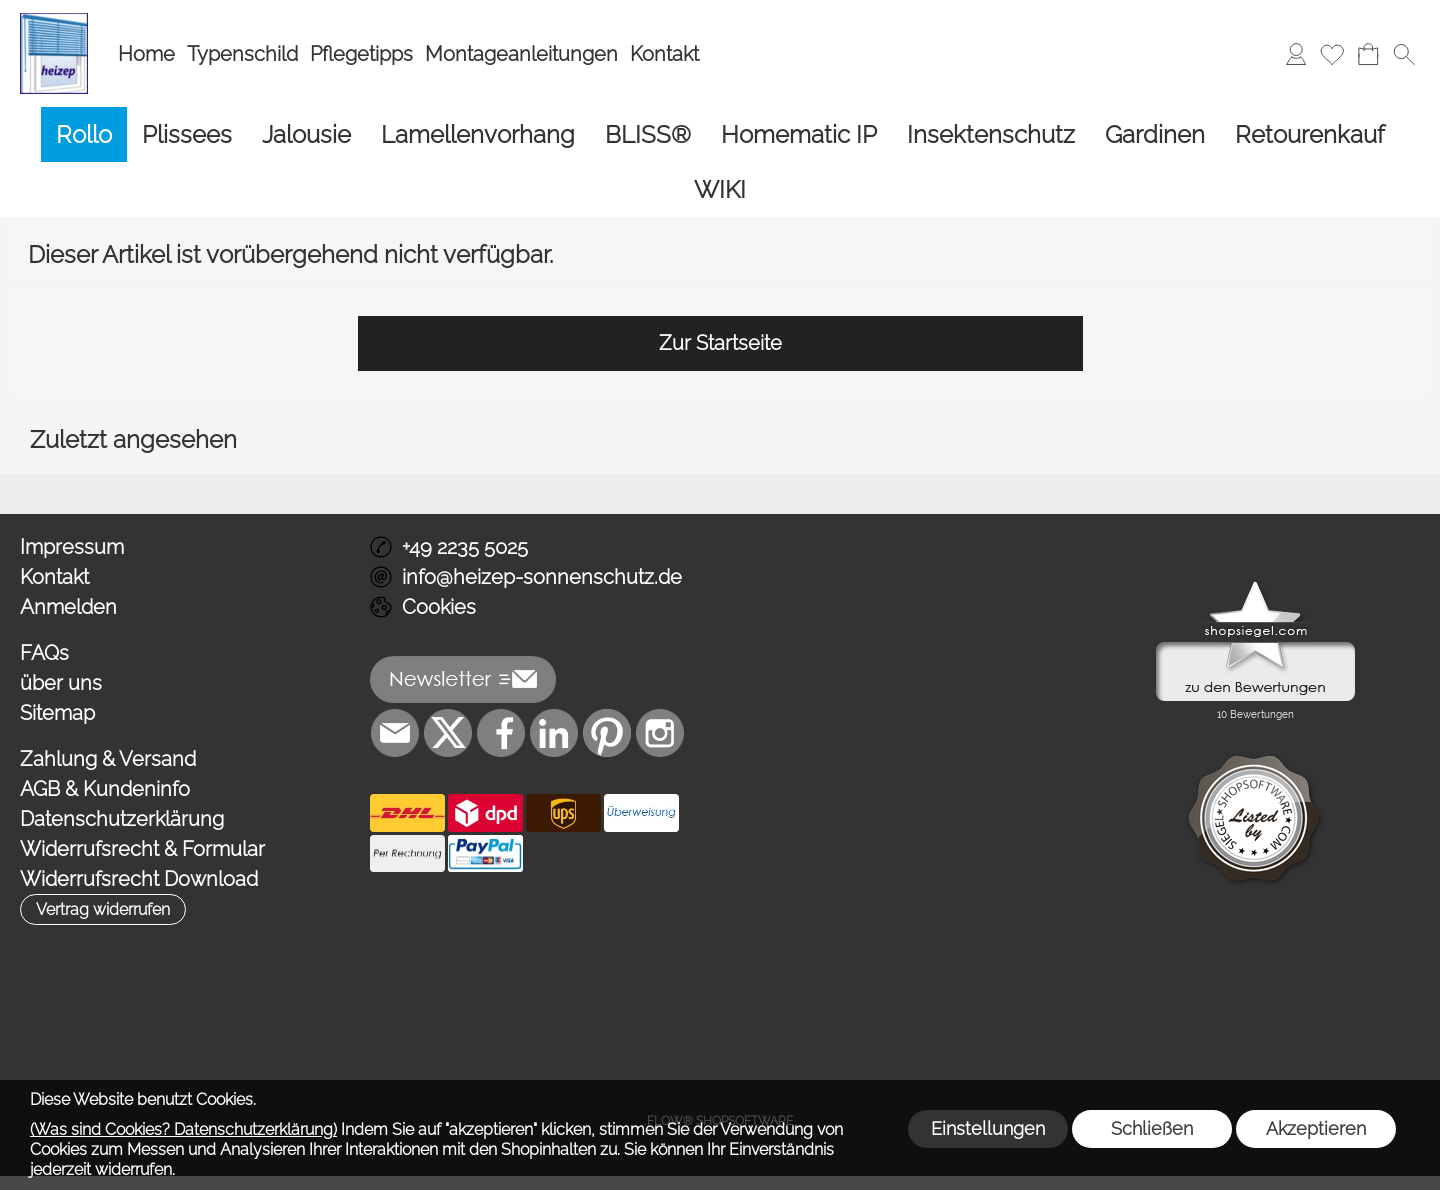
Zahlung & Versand (108, 759)
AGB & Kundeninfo (105, 789)
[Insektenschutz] (991, 134)
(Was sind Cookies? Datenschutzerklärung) (183, 1129)
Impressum (72, 547)
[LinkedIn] (554, 733)
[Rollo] (84, 134)
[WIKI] (720, 189)
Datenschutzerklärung (122, 819)
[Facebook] (501, 733)
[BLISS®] (648, 134)
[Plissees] (187, 134)
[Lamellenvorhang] (478, 134)
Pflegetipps (361, 54)
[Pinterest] (607, 733)
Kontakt (664, 54)
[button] (1404, 54)
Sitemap (57, 713)
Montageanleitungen (521, 54)
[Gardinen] (1155, 134)
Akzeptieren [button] (1316, 1128)
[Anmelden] (1296, 54)
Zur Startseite (720, 343)
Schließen (1152, 1128)
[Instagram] (660, 733)
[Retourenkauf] (1310, 134)
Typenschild (242, 54)
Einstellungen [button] (988, 1128)
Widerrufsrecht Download (139, 879)
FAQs (44, 653)
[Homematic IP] (799, 134)
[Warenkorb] (1368, 54)
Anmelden (68, 607)
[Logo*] (54, 21)
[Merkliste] (1332, 54)
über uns (61, 683)
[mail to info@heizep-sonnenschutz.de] (395, 733)
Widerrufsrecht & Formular (142, 849)
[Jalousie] (306, 134)
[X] (448, 733)
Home (146, 54)
